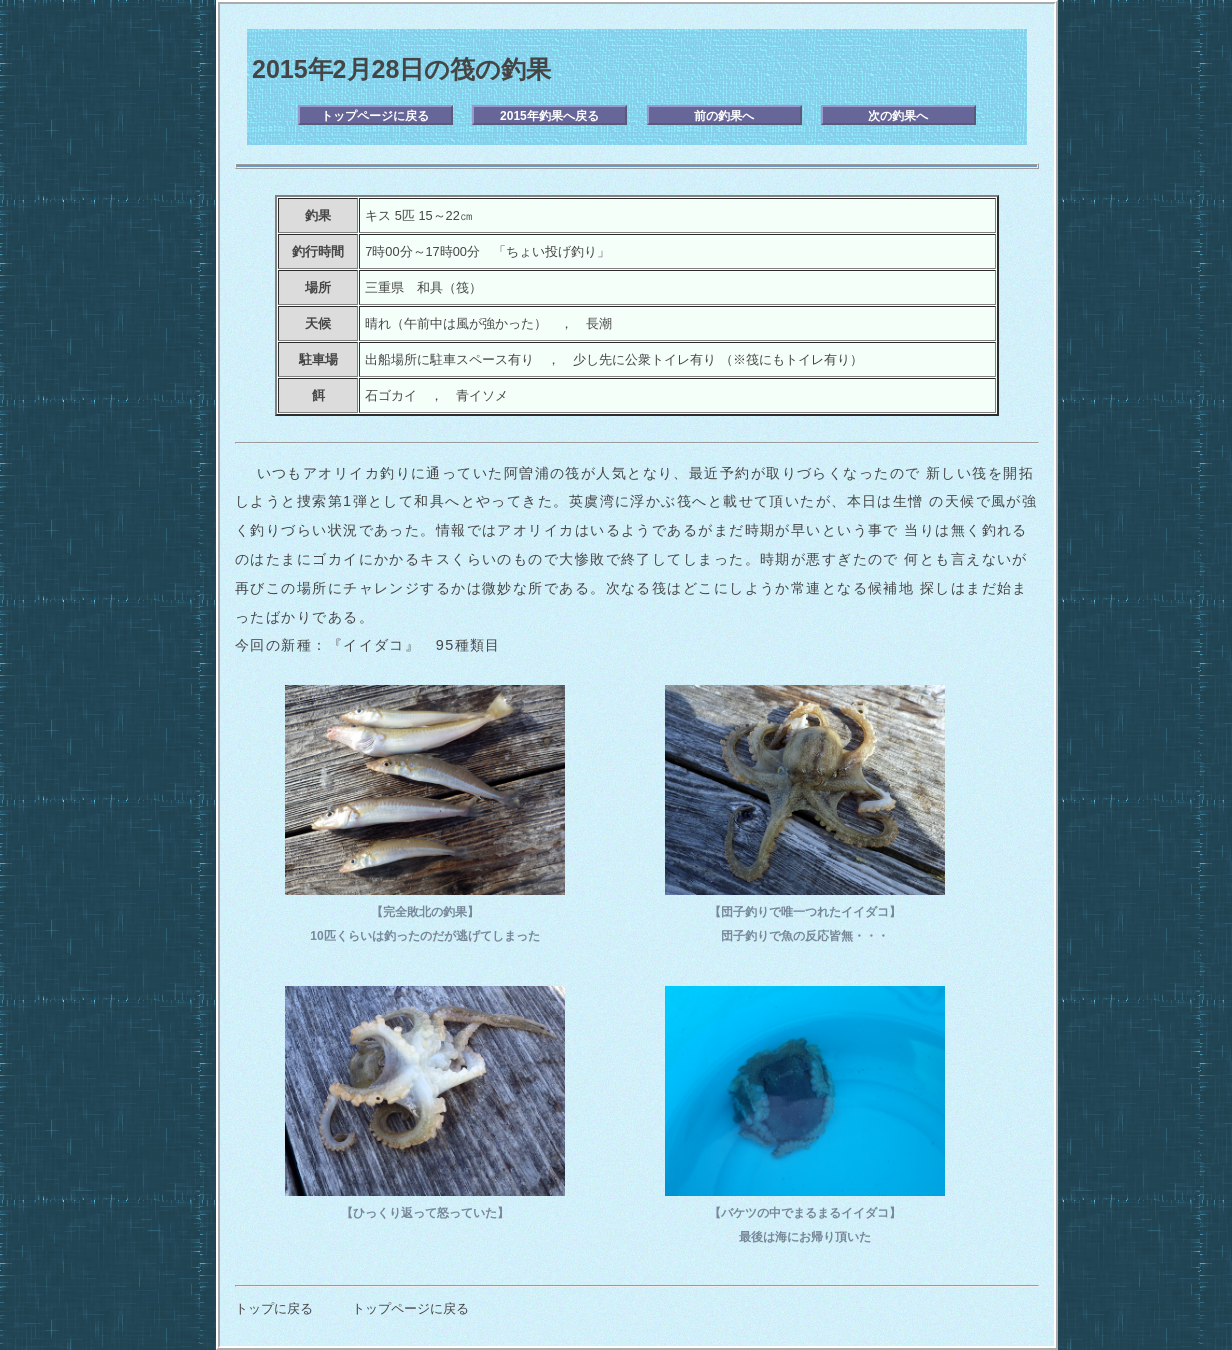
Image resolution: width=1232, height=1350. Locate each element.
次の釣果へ (898, 116)
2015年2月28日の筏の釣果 (401, 69)
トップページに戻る (375, 116)
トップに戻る (274, 1308)
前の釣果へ (724, 116)
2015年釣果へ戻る (549, 116)
